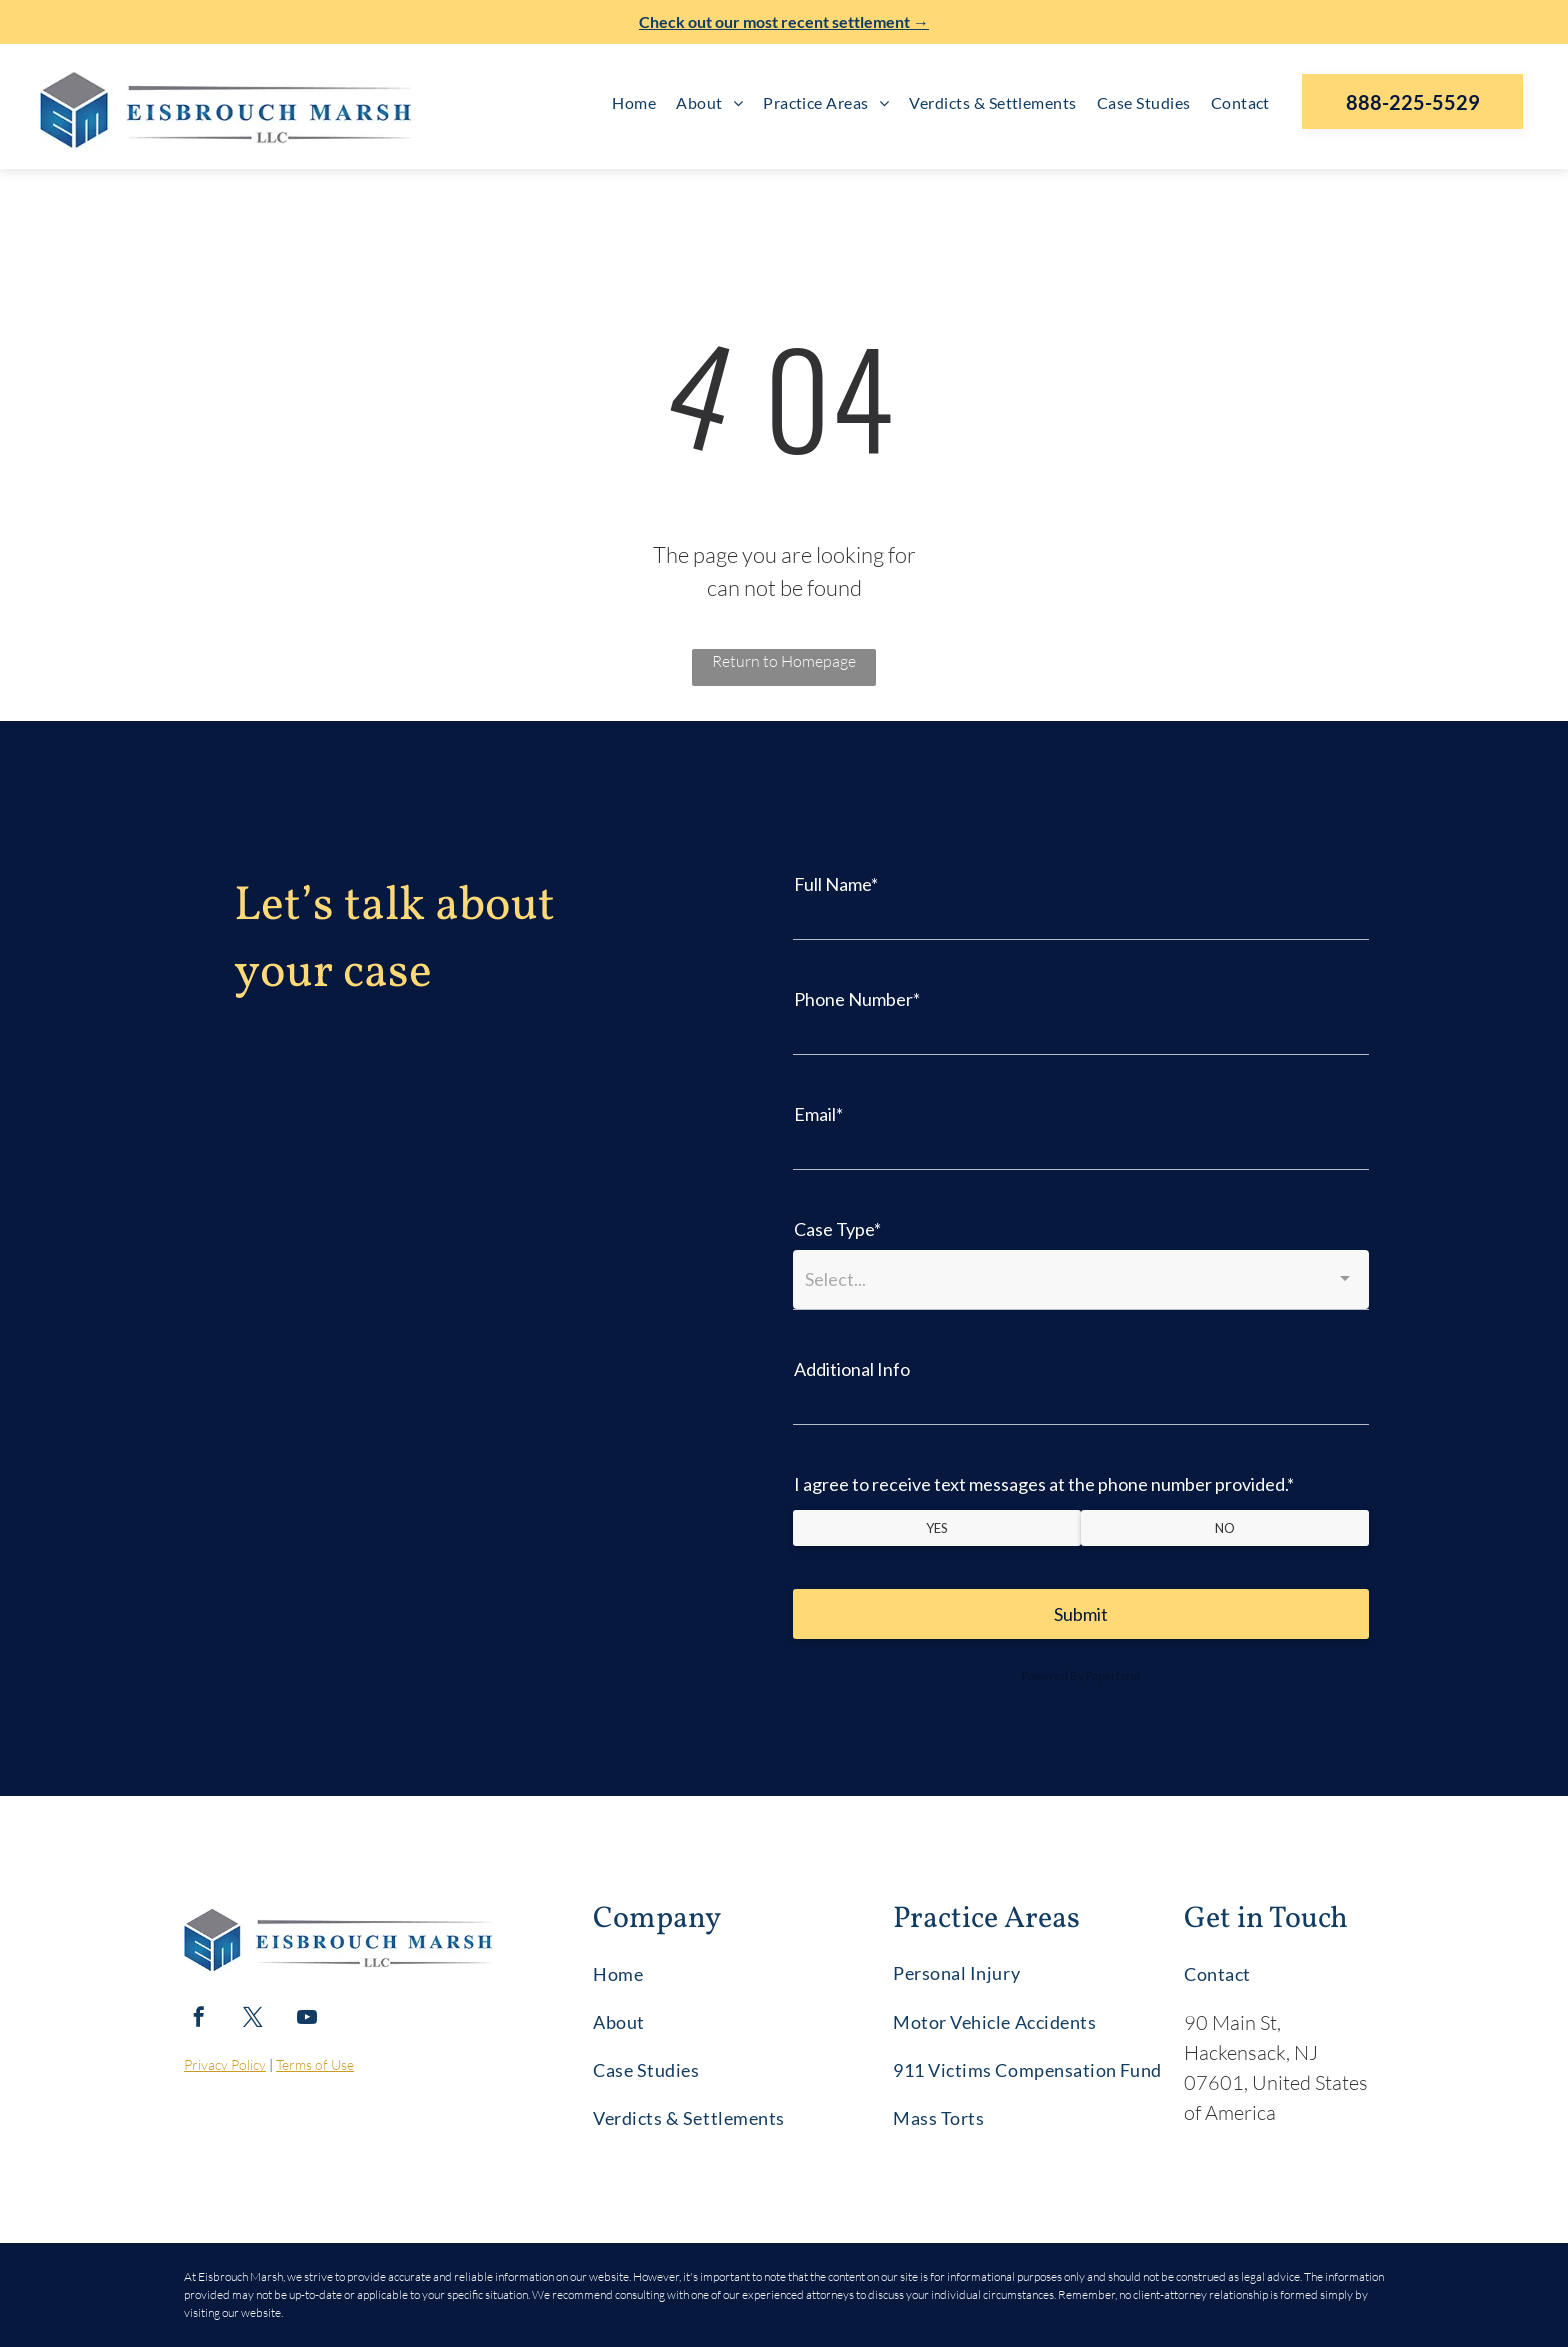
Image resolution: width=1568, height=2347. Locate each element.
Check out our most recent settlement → (784, 21)
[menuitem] (634, 103)
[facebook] (199, 2019)
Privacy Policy (225, 2064)
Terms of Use (315, 2064)
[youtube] (307, 2019)
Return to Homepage (784, 661)
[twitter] (253, 2019)
